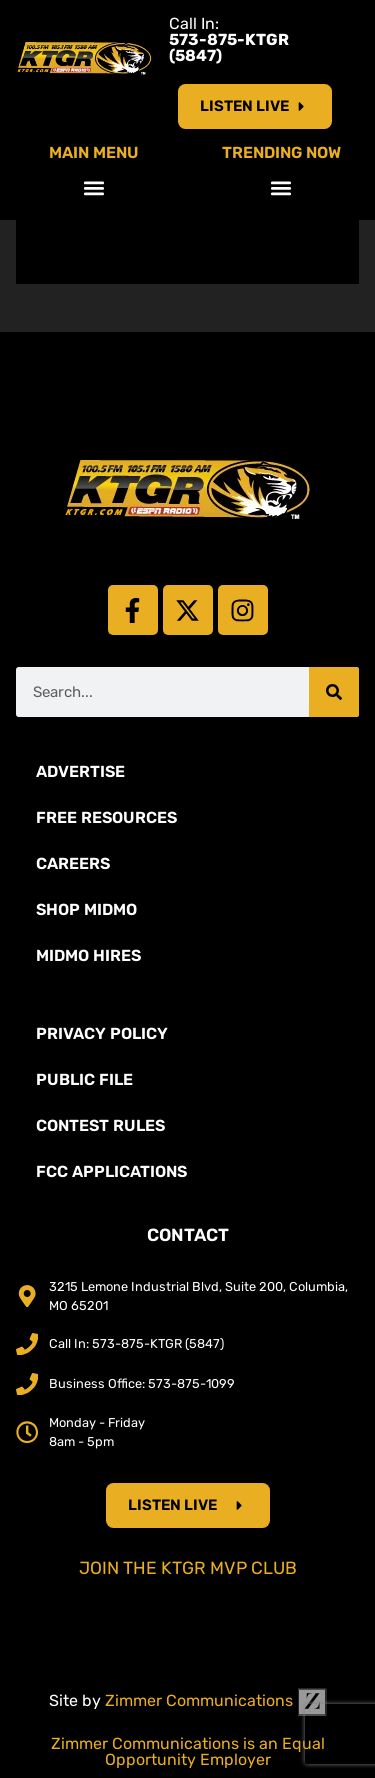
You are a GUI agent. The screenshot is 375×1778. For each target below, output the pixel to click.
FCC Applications (111, 1171)
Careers (73, 863)
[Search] (334, 692)
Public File (84, 1079)
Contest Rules (100, 1125)
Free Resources (106, 817)
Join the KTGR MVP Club (188, 1568)
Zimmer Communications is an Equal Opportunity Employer (188, 1751)
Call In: (229, 39)
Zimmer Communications (216, 1700)
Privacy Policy (102, 1033)
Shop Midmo (86, 909)
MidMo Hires (88, 955)
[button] (93, 187)
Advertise (80, 771)
